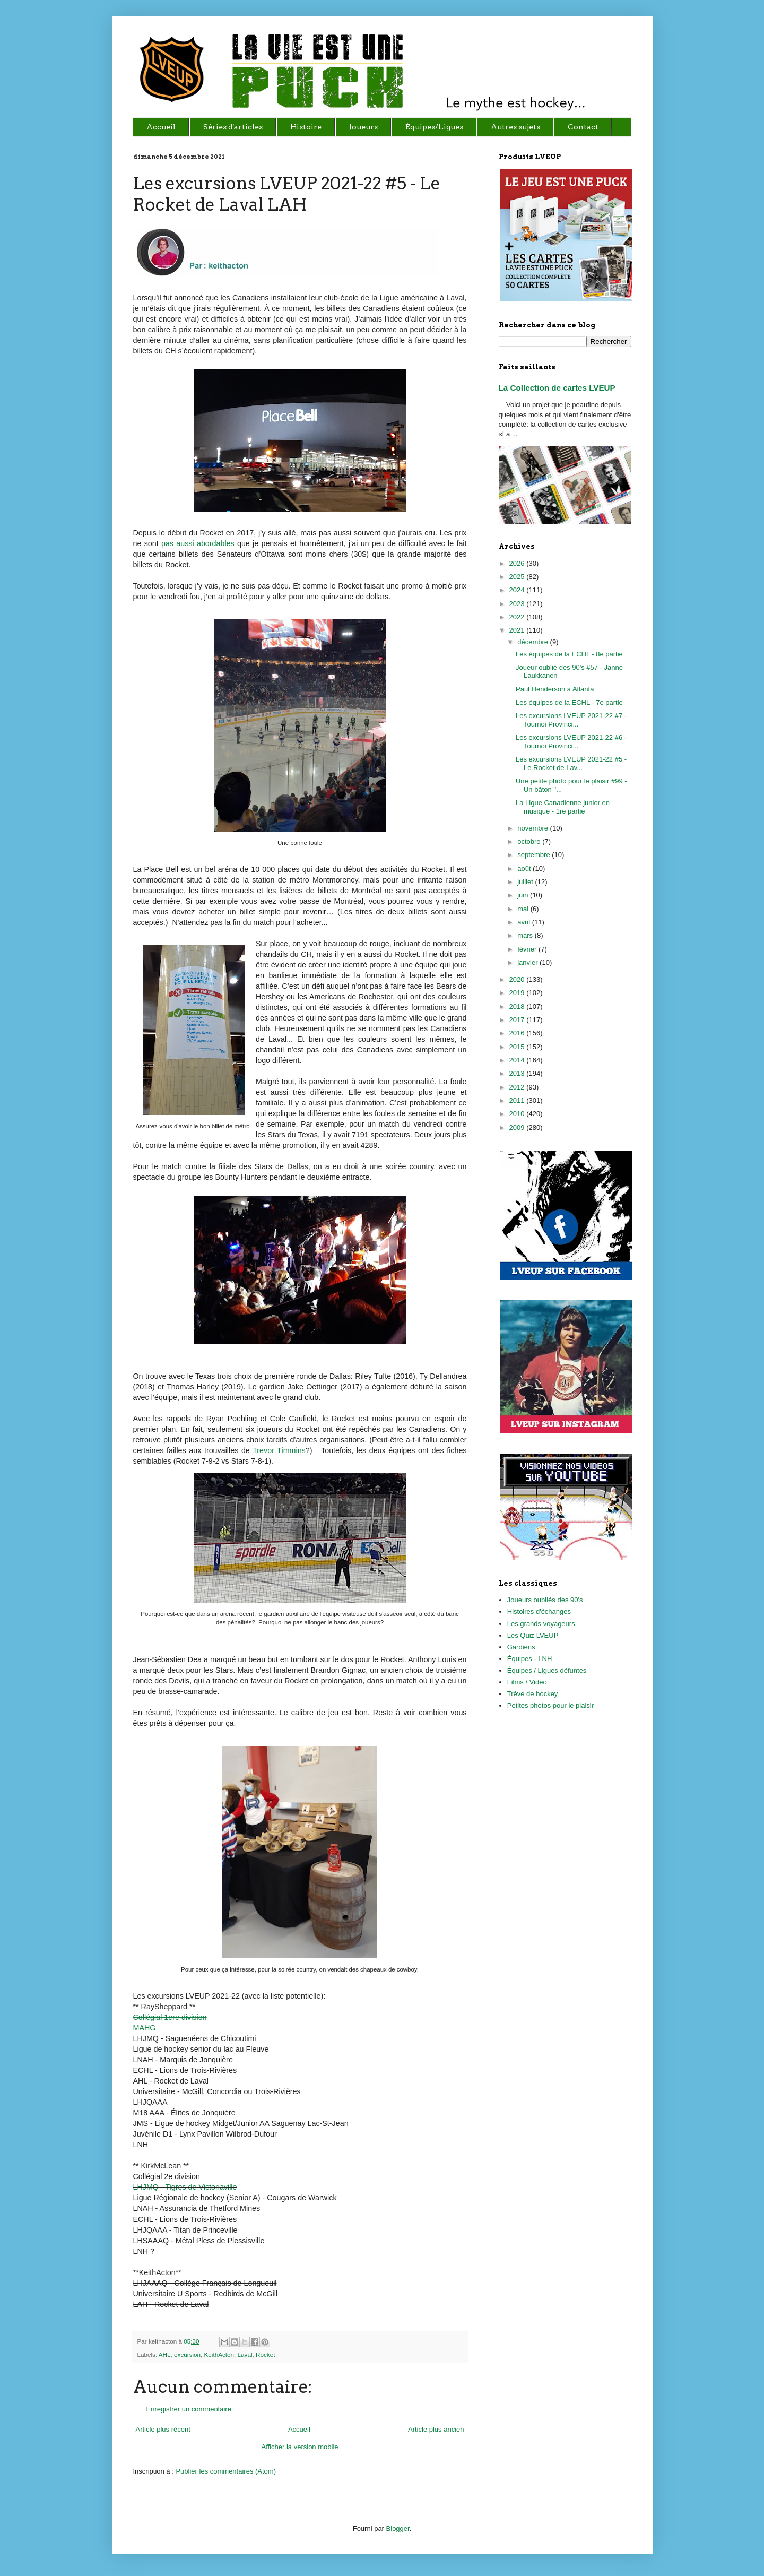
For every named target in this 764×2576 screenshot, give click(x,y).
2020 (518, 979)
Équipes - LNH (529, 1659)
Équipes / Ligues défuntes (547, 1670)
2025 (518, 577)
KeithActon (219, 2354)
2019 (518, 993)
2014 (518, 1060)
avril (524, 922)
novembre (533, 828)
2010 (518, 1114)
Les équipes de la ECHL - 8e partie (569, 654)
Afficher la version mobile (300, 2447)
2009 (518, 1127)
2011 (518, 1100)
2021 (518, 630)
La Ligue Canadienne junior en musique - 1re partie (563, 807)
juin (523, 895)
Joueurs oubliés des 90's (545, 1600)
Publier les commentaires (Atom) (226, 2471)
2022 (518, 617)
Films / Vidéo (527, 1682)
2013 (518, 1073)
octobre (529, 841)
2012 (518, 1087)
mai (524, 909)
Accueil (299, 2429)
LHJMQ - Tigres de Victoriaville (185, 2187)
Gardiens (521, 1647)
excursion (187, 2354)
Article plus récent (163, 2429)
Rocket (265, 2354)
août (525, 868)
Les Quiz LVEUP (533, 1635)
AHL (165, 2354)
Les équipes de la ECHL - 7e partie (569, 702)
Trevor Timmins (279, 1450)
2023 (518, 604)
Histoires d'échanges (539, 1611)
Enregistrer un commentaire (188, 2409)
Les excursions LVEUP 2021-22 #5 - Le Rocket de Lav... (571, 763)
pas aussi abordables (198, 543)
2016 (518, 1033)
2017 (518, 1020)
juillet (526, 882)
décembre (533, 642)
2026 (518, 563)
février (528, 949)
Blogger (398, 2528)
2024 (518, 590)
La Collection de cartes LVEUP (557, 387)
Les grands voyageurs (541, 1624)
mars (526, 935)
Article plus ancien (436, 2429)
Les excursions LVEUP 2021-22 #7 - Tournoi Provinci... (571, 720)
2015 (518, 1047)
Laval (245, 2354)
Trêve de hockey (532, 1694)
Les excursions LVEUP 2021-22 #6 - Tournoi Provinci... (571, 741)
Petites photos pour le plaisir (550, 1705)
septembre (534, 855)
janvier (528, 962)
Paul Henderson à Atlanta (555, 689)
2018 (518, 1006)
